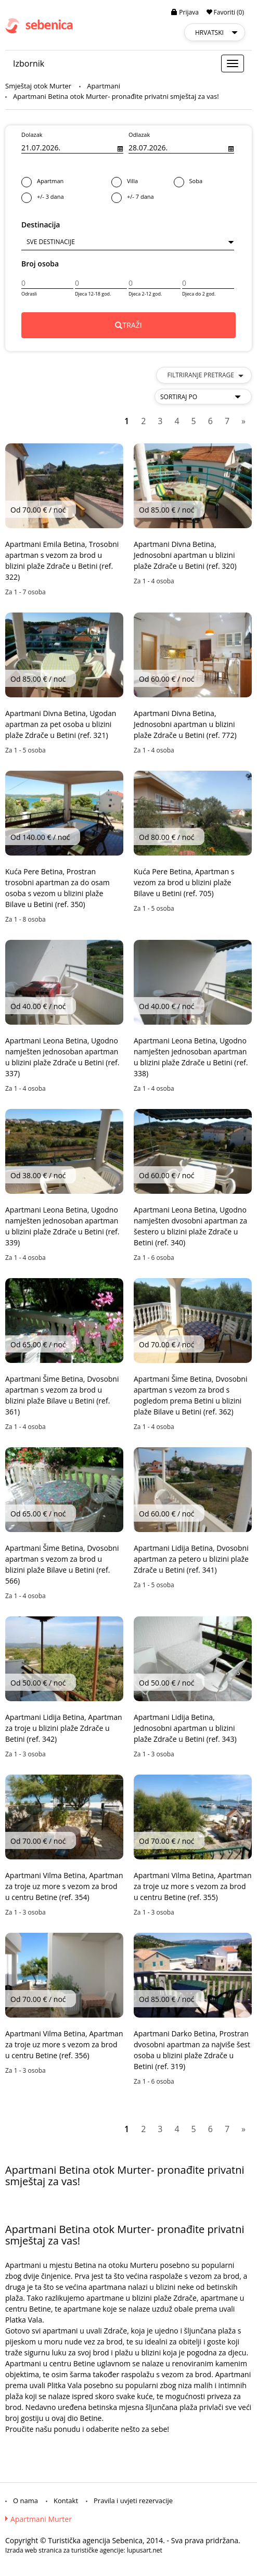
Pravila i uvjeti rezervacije (133, 2500)
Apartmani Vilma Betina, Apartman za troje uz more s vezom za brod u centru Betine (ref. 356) (64, 2044)
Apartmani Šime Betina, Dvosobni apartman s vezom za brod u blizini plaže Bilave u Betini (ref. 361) (62, 1395)
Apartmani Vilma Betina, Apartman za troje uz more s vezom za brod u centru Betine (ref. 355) (193, 1886)
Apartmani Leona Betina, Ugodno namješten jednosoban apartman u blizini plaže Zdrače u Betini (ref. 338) (191, 1057)
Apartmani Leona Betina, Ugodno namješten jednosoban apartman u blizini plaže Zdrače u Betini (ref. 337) (62, 1057)
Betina (85, 2265)
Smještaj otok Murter (38, 86)
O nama (25, 2500)
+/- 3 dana (66, 197)
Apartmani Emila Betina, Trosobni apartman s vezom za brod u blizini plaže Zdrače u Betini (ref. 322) (62, 560)
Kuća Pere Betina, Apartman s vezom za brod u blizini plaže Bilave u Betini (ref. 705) (184, 882)
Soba (205, 181)
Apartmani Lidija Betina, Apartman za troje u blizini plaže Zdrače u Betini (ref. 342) (63, 1728)
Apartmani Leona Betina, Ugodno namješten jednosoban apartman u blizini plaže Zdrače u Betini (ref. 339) (62, 1226)
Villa (142, 181)
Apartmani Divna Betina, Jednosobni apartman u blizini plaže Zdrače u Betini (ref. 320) (185, 555)
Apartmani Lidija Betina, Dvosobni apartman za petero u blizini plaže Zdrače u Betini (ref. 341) (191, 1559)
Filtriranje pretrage (205, 375)
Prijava (185, 12)
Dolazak (32, 134)
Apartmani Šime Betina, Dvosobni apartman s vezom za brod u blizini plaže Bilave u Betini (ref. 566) (62, 1564)
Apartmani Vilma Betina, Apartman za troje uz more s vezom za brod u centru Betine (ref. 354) (64, 1886)
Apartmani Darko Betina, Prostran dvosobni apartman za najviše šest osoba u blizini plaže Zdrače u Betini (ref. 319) (192, 2050)
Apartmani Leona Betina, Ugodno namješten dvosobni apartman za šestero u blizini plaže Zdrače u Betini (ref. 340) (190, 1226)
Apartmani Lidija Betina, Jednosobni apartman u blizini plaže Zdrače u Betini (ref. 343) (185, 1728)
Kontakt (66, 2500)
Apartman (66, 181)
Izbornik (28, 63)
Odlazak (139, 134)
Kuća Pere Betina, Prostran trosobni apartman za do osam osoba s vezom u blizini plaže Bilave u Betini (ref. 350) (57, 887)
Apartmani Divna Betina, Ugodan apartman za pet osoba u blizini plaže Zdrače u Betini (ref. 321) (60, 724)
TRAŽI (128, 325)
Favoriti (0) (225, 12)
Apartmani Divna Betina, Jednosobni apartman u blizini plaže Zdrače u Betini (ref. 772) (185, 724)
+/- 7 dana (173, 197)
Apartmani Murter (41, 2519)
